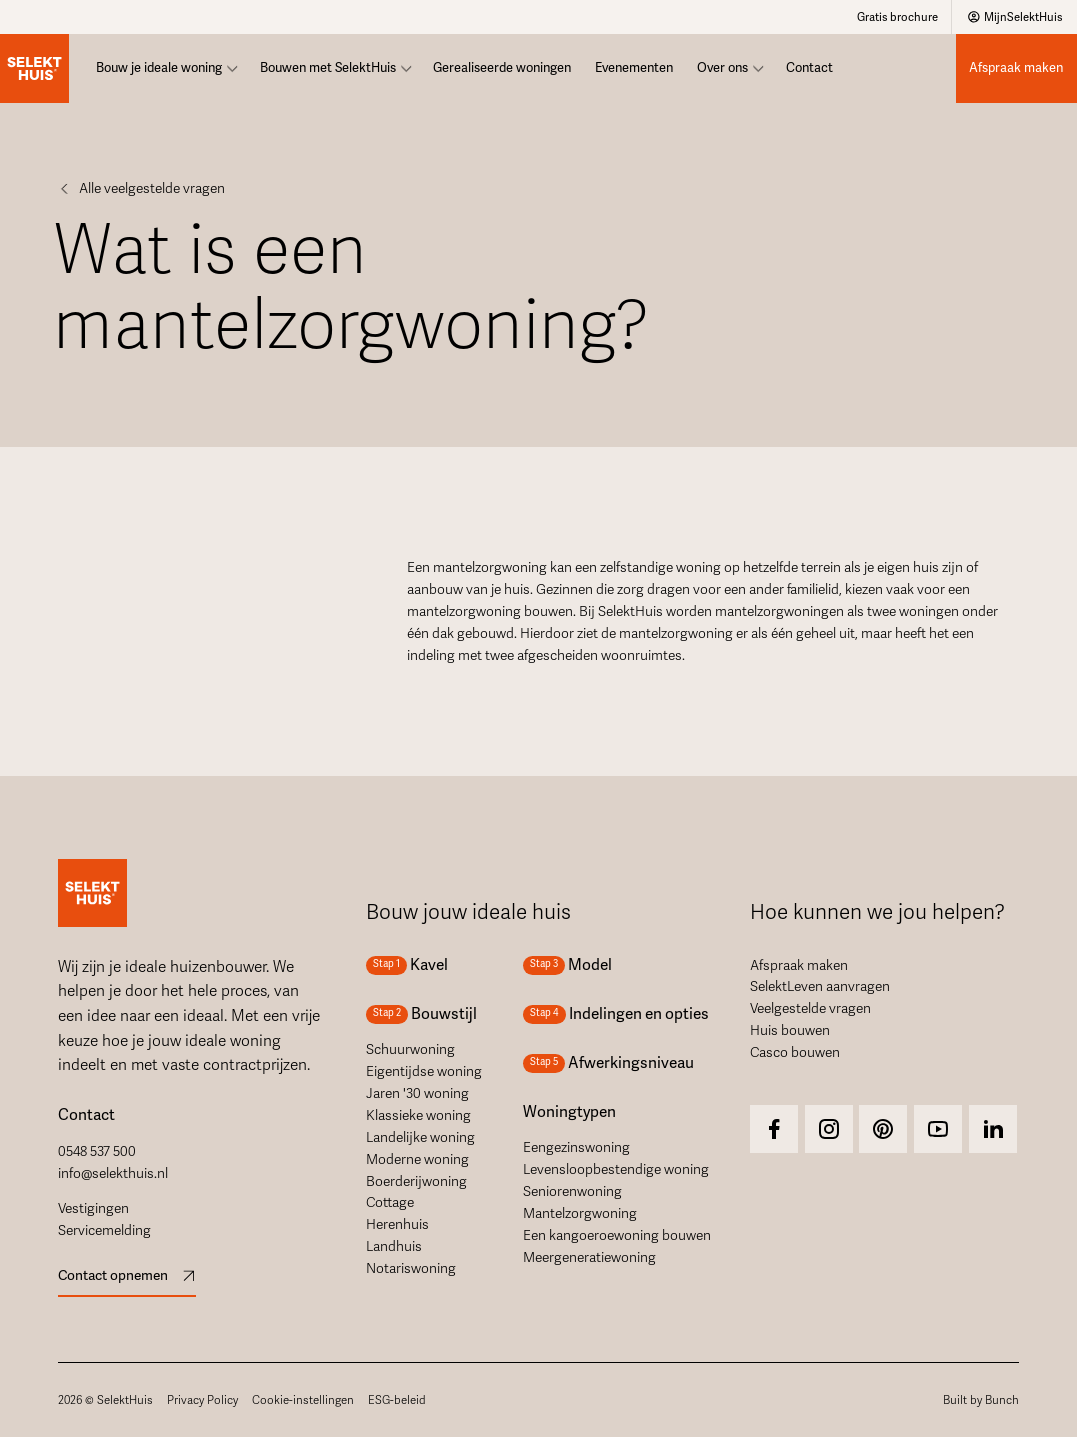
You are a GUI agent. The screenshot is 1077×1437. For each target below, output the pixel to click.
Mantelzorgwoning (580, 1213)
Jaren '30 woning (417, 1093)
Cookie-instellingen (303, 1400)
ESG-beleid (397, 1400)
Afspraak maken (799, 965)
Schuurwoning (410, 1049)
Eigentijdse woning (424, 1071)
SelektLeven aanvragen (820, 986)
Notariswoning (411, 1268)
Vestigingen (93, 1208)
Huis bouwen (790, 1030)
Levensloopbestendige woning (616, 1169)
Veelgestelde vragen (810, 1008)
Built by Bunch (981, 1400)
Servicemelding (104, 1230)
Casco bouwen (795, 1052)
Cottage (390, 1202)
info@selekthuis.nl (113, 1173)
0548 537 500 (97, 1151)
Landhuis (394, 1246)
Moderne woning (417, 1159)
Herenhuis (397, 1224)
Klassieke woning (418, 1115)
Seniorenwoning (572, 1191)
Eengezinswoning (576, 1147)
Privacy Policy (202, 1400)
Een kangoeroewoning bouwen (617, 1235)
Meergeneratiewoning (589, 1257)
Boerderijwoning (416, 1181)
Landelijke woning (420, 1137)
